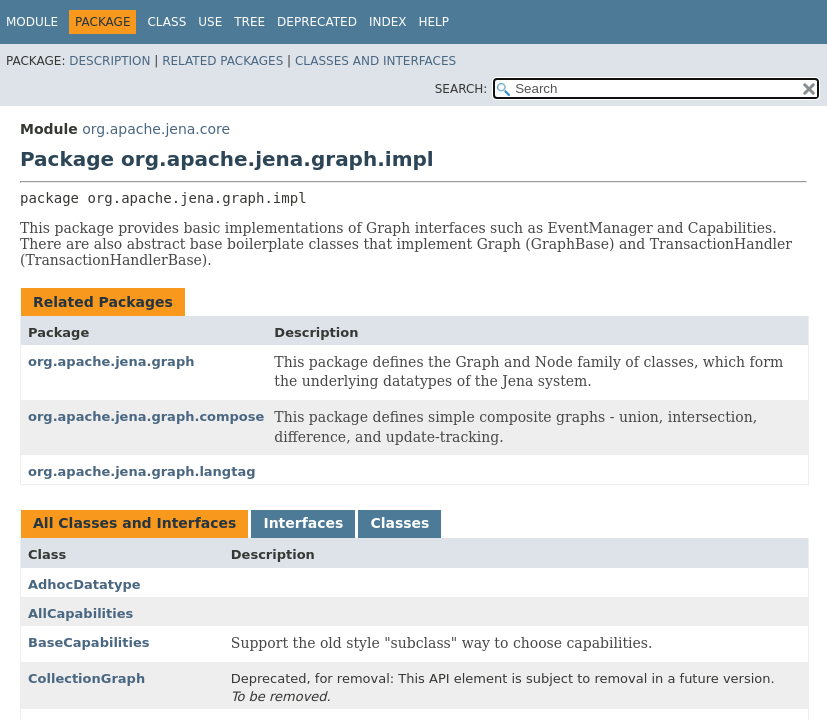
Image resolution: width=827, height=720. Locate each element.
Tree (249, 22)
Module (32, 22)
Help (433, 22)
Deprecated (317, 22)
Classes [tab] (399, 523)
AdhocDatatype (84, 584)
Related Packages (222, 61)
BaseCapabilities (89, 642)
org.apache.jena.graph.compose (146, 416)
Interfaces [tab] (303, 523)
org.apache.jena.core (156, 129)
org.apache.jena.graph (111, 361)
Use (210, 22)
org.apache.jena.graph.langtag (141, 471)
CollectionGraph (86, 678)
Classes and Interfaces (375, 61)
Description (109, 61)
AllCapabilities (80, 613)
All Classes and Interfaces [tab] (134, 523)
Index (388, 22)
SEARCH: (461, 89)
